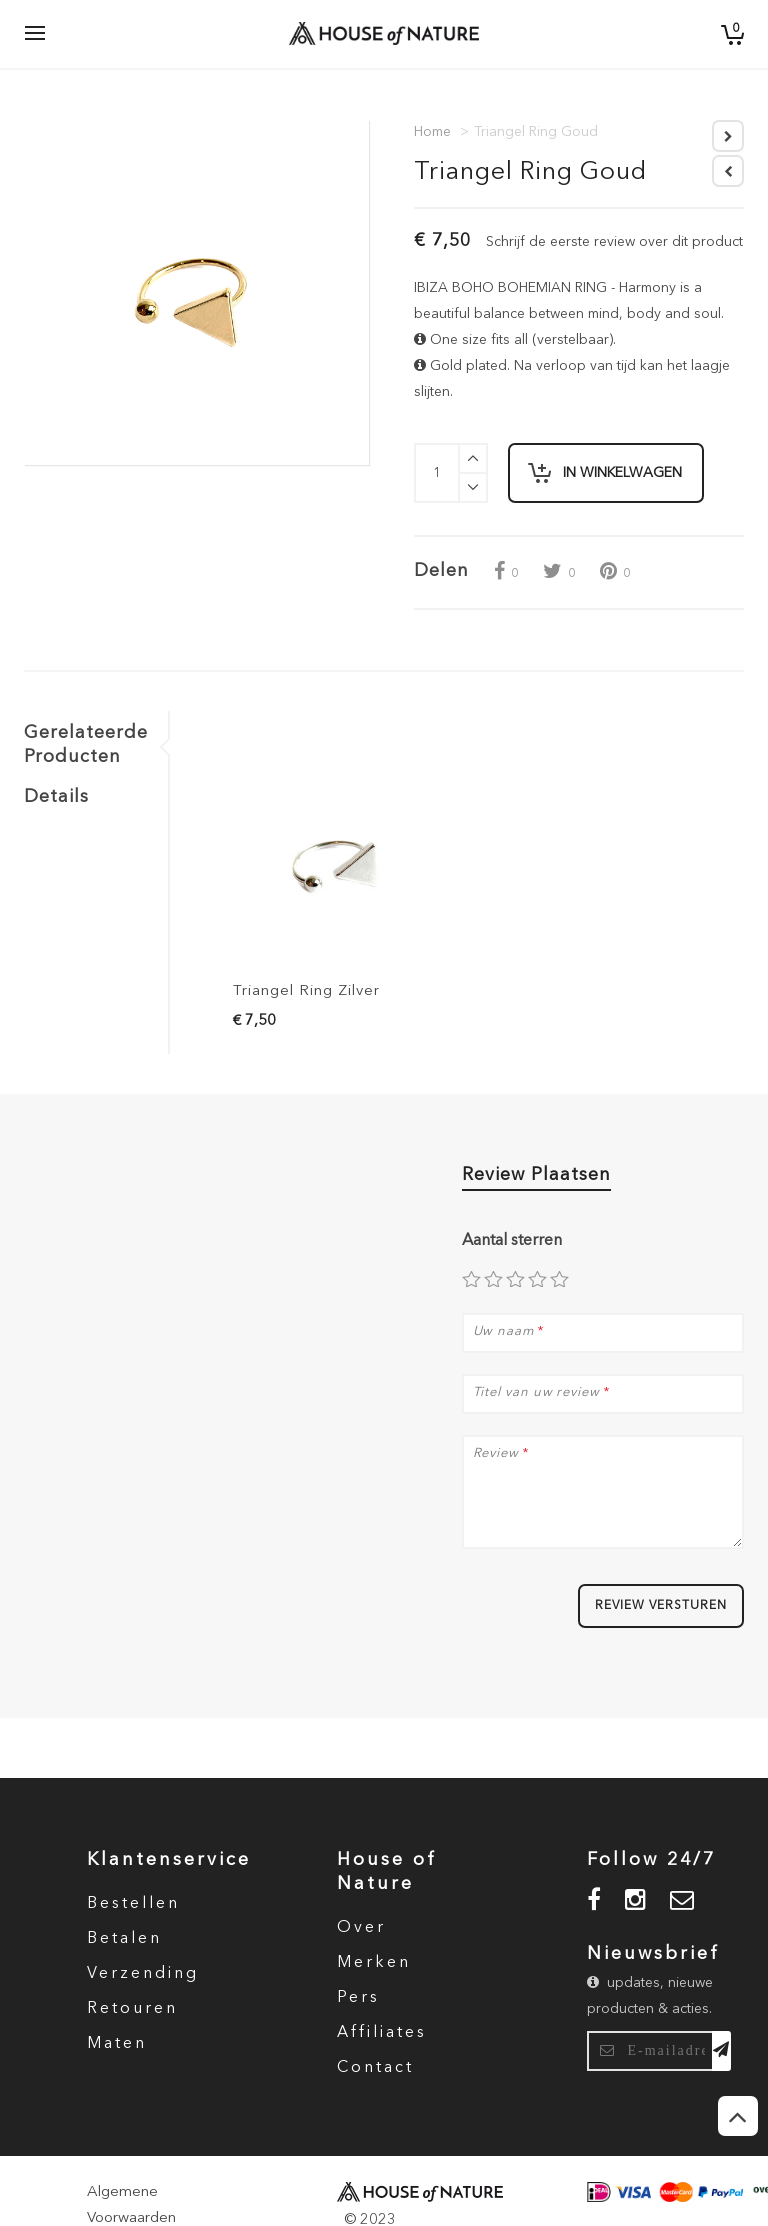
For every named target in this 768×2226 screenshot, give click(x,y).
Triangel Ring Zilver (306, 991)
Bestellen (133, 1904)
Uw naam (503, 1332)
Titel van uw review (536, 1393)
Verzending (143, 1974)
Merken (374, 1963)
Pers (358, 1998)
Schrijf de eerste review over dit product (614, 242)
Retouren (132, 2009)
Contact (375, 2068)
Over (361, 1928)
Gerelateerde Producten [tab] (86, 745)
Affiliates (382, 2033)
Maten (117, 2044)
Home (432, 132)
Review (496, 1454)
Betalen (124, 1939)
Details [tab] (56, 797)
